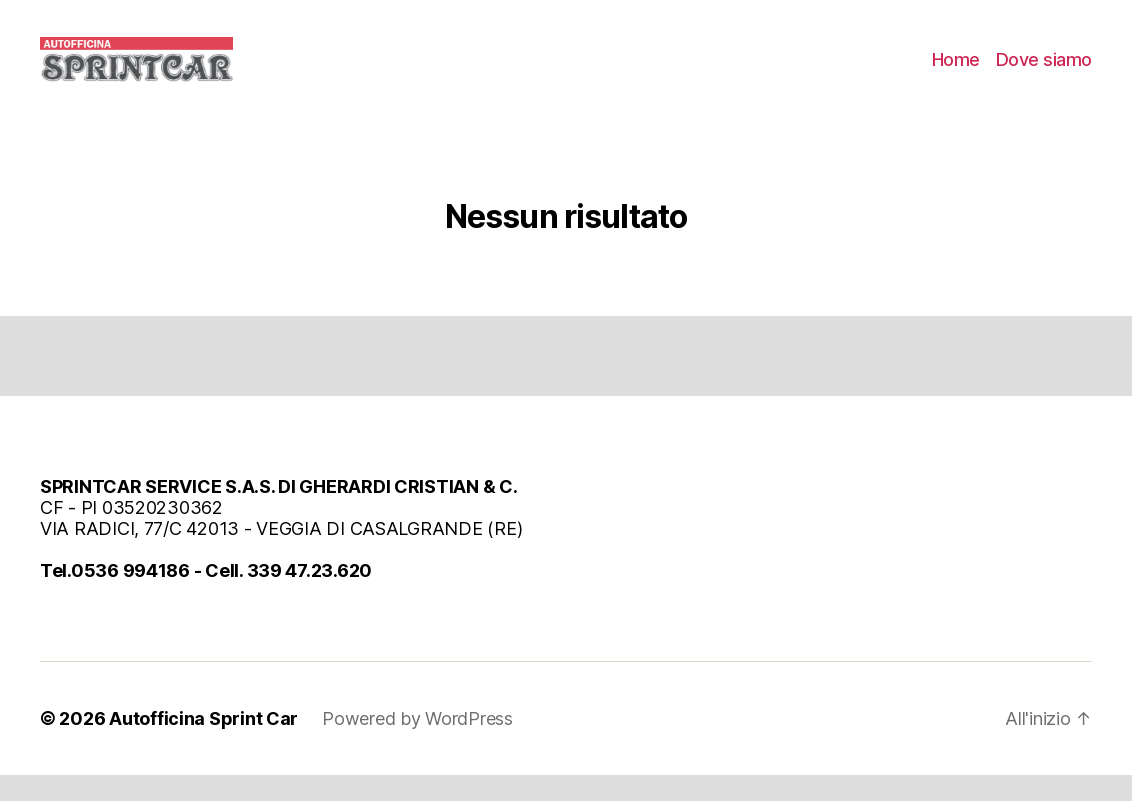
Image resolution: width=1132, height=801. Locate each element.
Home (956, 72)
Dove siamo (1044, 72)
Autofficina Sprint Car (203, 744)
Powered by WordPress (417, 744)
